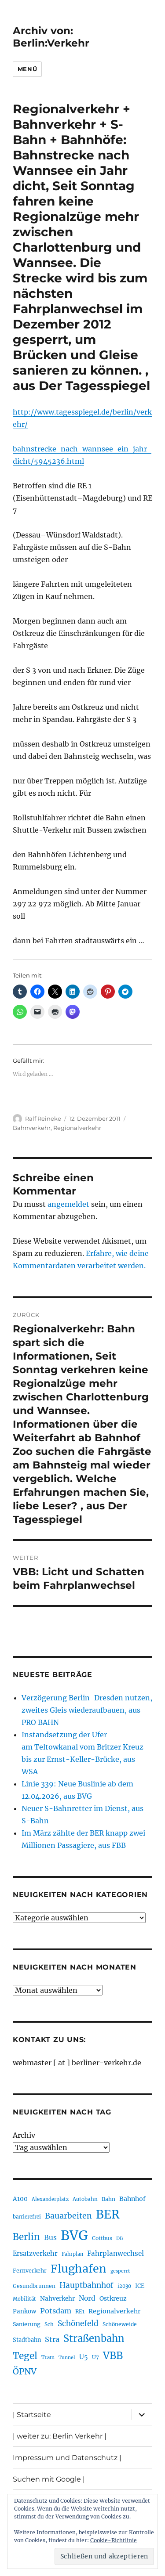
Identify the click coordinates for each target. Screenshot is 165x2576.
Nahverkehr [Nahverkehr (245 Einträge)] (57, 2298)
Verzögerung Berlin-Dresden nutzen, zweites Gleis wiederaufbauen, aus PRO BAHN (87, 1710)
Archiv (24, 2135)
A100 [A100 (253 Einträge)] (20, 2199)
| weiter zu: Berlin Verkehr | (59, 2436)
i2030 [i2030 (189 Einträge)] (124, 2286)
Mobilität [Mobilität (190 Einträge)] (24, 2299)
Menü (27, 68)
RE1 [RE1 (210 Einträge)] (79, 2311)
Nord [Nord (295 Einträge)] (87, 2298)
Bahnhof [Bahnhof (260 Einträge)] (132, 2199)
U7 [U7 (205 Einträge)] (95, 2357)
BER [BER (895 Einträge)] (107, 2214)
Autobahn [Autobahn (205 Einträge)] (85, 2199)
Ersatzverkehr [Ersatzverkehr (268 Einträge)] (35, 2254)
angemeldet (68, 1204)
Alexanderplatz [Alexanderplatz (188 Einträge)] (50, 2199)
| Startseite (32, 2414)
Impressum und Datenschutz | (67, 2457)
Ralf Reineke (43, 1118)
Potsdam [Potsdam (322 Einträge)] (55, 2310)
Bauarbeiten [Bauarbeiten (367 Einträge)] (68, 2216)
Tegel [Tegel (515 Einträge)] (25, 2356)
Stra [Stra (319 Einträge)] (52, 2339)
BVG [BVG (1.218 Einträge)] (74, 2235)
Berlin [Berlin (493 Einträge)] (26, 2237)
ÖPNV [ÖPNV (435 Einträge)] (25, 2371)
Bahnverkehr (32, 1127)
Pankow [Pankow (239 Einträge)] (24, 2311)
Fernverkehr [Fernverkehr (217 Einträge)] (30, 2270)
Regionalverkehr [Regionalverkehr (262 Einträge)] (114, 2311)
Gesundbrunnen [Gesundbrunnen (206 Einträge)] (34, 2286)
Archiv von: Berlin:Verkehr (51, 37)
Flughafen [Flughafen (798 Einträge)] (78, 2269)
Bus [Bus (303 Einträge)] (50, 2237)
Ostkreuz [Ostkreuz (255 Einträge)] (113, 2298)
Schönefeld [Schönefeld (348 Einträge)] (78, 2323)
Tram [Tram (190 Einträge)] (48, 2357)
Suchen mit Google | (49, 2479)
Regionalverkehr (77, 1127)
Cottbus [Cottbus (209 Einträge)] (102, 2238)
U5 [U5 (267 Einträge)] (83, 2357)
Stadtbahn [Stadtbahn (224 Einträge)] (27, 2340)
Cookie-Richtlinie (113, 2540)
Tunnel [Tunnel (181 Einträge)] (67, 2357)
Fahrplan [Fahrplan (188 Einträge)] (72, 2254)
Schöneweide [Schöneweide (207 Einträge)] (120, 2324)
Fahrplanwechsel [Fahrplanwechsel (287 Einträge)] (115, 2253)
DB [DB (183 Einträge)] (119, 2238)
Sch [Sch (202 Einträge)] (49, 2324)
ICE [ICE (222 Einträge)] (139, 2286)
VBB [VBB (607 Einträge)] (113, 2355)
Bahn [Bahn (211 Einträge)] (108, 2199)
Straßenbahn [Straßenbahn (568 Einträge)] (94, 2338)
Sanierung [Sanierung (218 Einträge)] (26, 2324)
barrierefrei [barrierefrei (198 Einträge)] (27, 2217)
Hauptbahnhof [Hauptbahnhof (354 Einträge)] (86, 2285)
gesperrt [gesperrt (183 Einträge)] (120, 2271)
